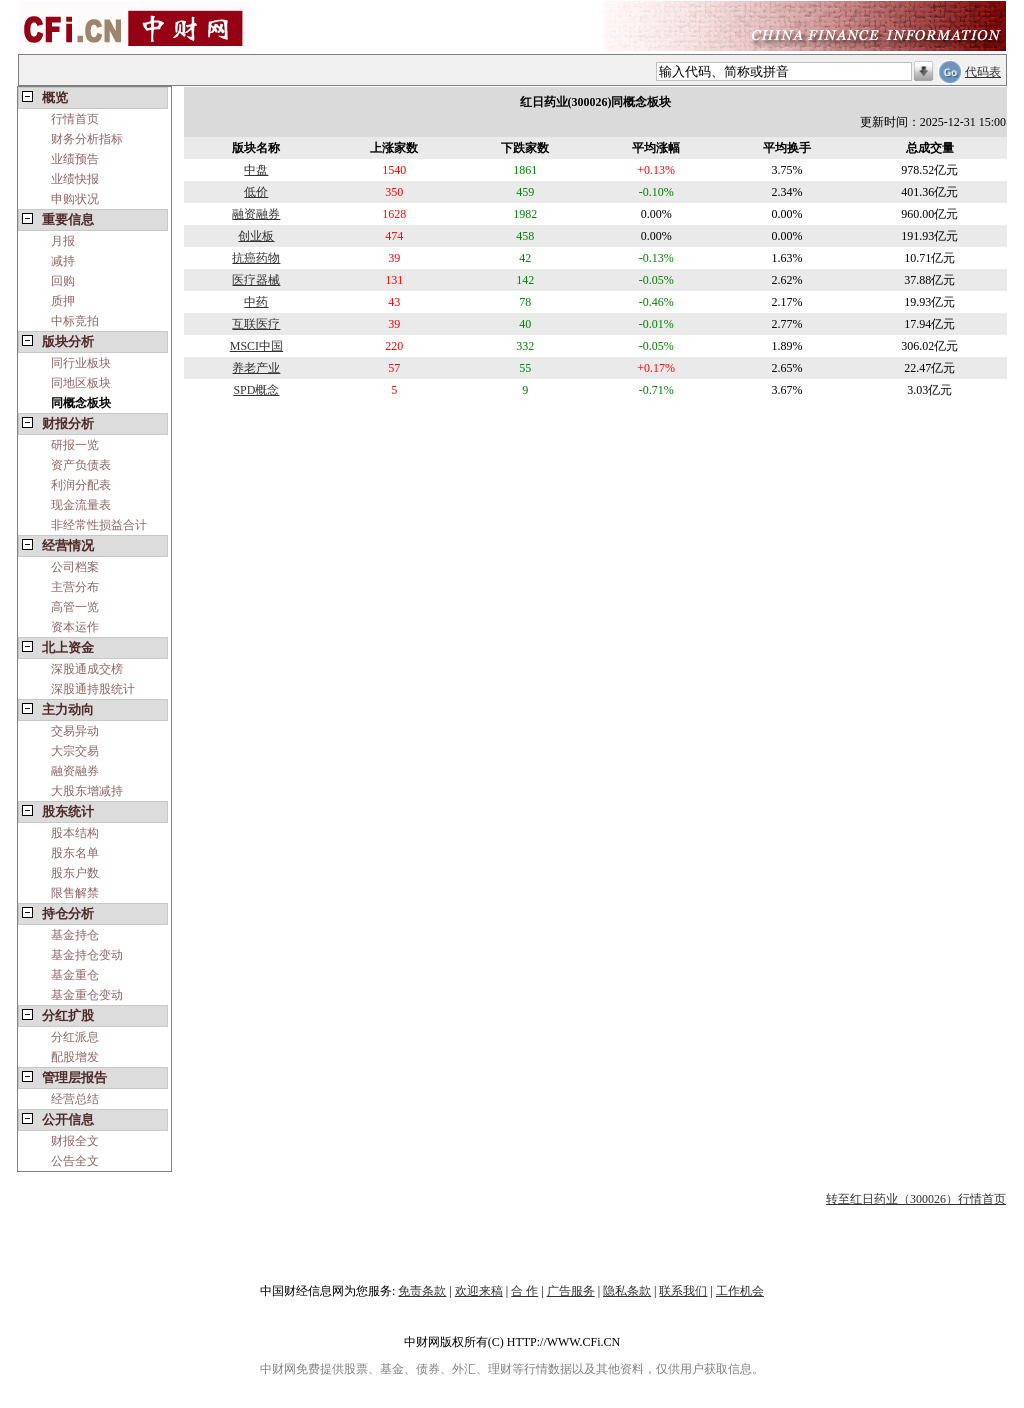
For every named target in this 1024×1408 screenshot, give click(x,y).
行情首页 (75, 119)
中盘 (256, 170)
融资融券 (75, 771)
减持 (63, 261)
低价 (256, 192)
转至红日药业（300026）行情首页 (916, 1199)
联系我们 (683, 1291)
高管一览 (75, 607)
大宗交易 (75, 751)
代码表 (983, 72)
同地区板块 (81, 383)
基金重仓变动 (87, 995)
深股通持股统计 (93, 689)
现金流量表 (81, 505)
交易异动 (75, 731)
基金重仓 (75, 975)
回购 (63, 281)
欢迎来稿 (479, 1291)
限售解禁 (75, 893)
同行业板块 (81, 363)
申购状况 (75, 199)
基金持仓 (75, 935)
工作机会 (740, 1291)
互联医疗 (256, 324)
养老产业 (256, 368)
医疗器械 (256, 280)
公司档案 (75, 567)
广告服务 (571, 1291)
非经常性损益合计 (99, 525)
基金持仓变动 (87, 955)
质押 (63, 301)
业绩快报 (75, 179)
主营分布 (75, 587)
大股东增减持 (87, 791)
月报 (63, 241)
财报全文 (75, 1141)
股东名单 (75, 853)
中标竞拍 (75, 321)
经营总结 (75, 1099)
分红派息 (75, 1037)
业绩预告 (75, 159)
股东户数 (75, 873)
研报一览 (75, 445)
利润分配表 (81, 485)
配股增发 (75, 1057)
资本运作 (75, 627)
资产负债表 (81, 465)
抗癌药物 (256, 258)
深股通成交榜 (87, 669)
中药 (256, 302)
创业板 (256, 236)
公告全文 (75, 1161)
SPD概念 (256, 390)
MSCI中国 (256, 346)
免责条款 (422, 1291)
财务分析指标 (87, 139)
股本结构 (75, 833)
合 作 (524, 1291)
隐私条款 (627, 1291)
